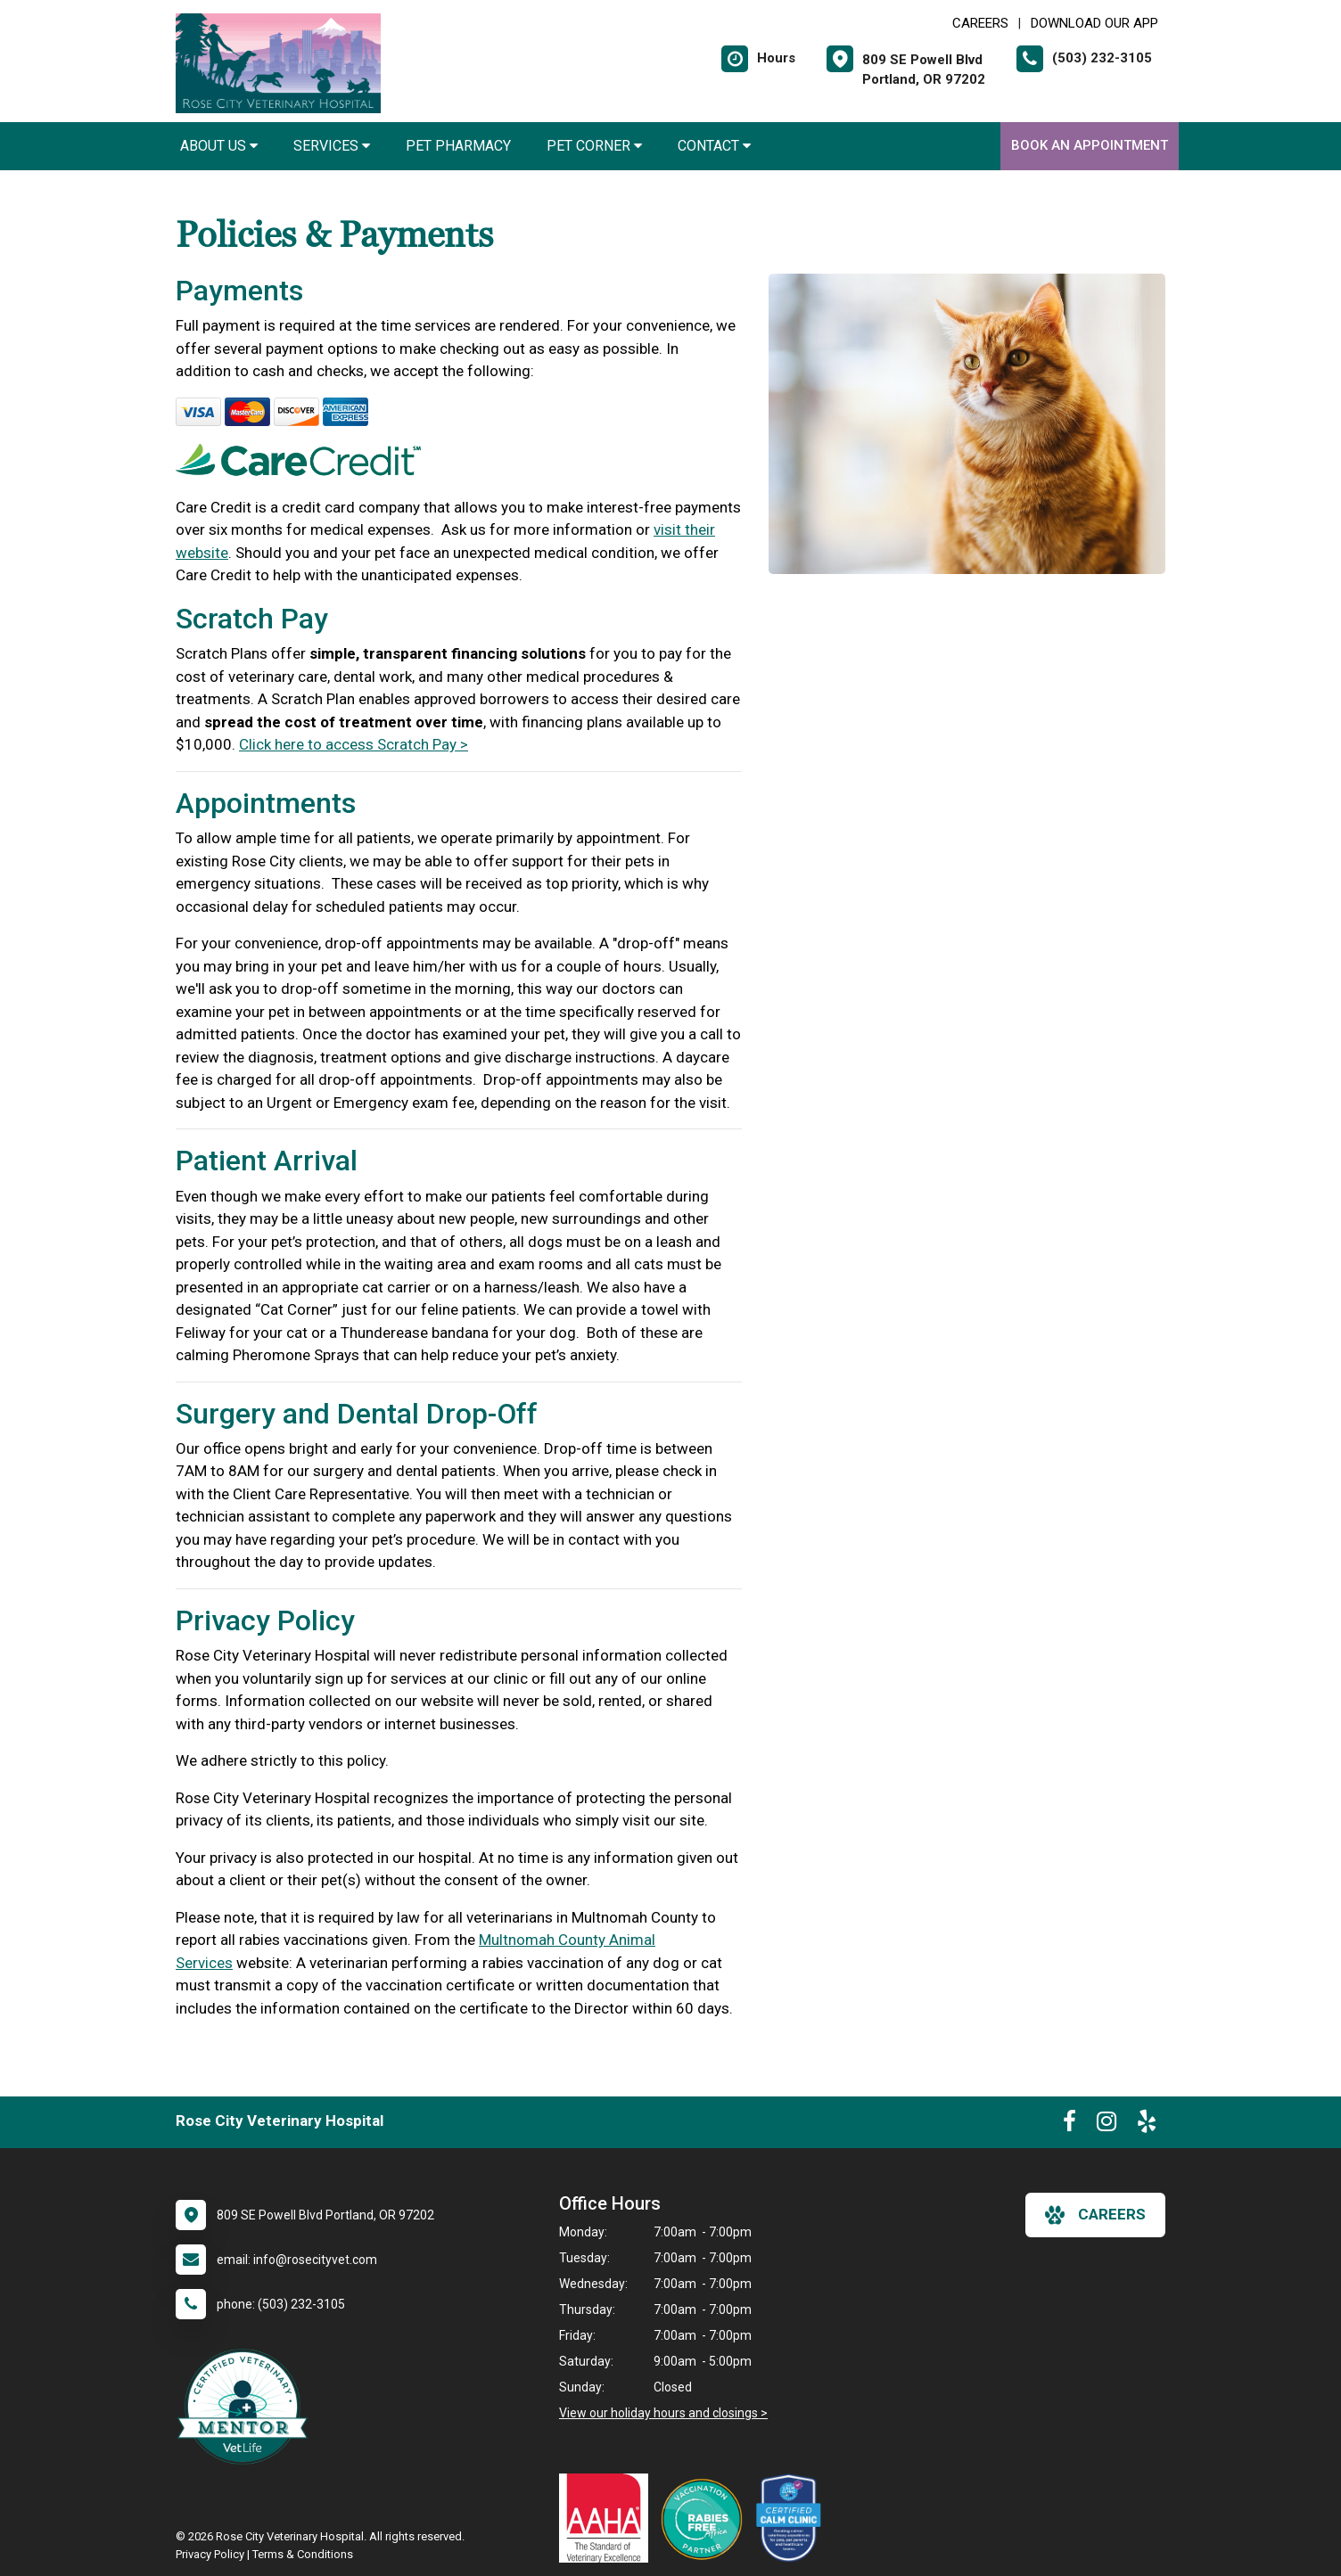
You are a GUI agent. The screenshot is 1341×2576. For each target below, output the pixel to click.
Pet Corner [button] (594, 145)
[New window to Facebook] (1069, 2125)
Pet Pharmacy (458, 145)
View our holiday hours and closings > (663, 2413)
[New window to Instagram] (1106, 2125)
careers (1095, 2215)
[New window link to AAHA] (608, 2518)
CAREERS (980, 23)
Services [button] (331, 145)
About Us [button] (219, 145)
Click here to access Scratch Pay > (353, 744)
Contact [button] (714, 145)
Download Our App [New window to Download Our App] (1094, 23)
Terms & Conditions (302, 2554)
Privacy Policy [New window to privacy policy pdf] (210, 2554)
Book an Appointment (1089, 145)
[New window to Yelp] (1146, 2125)
